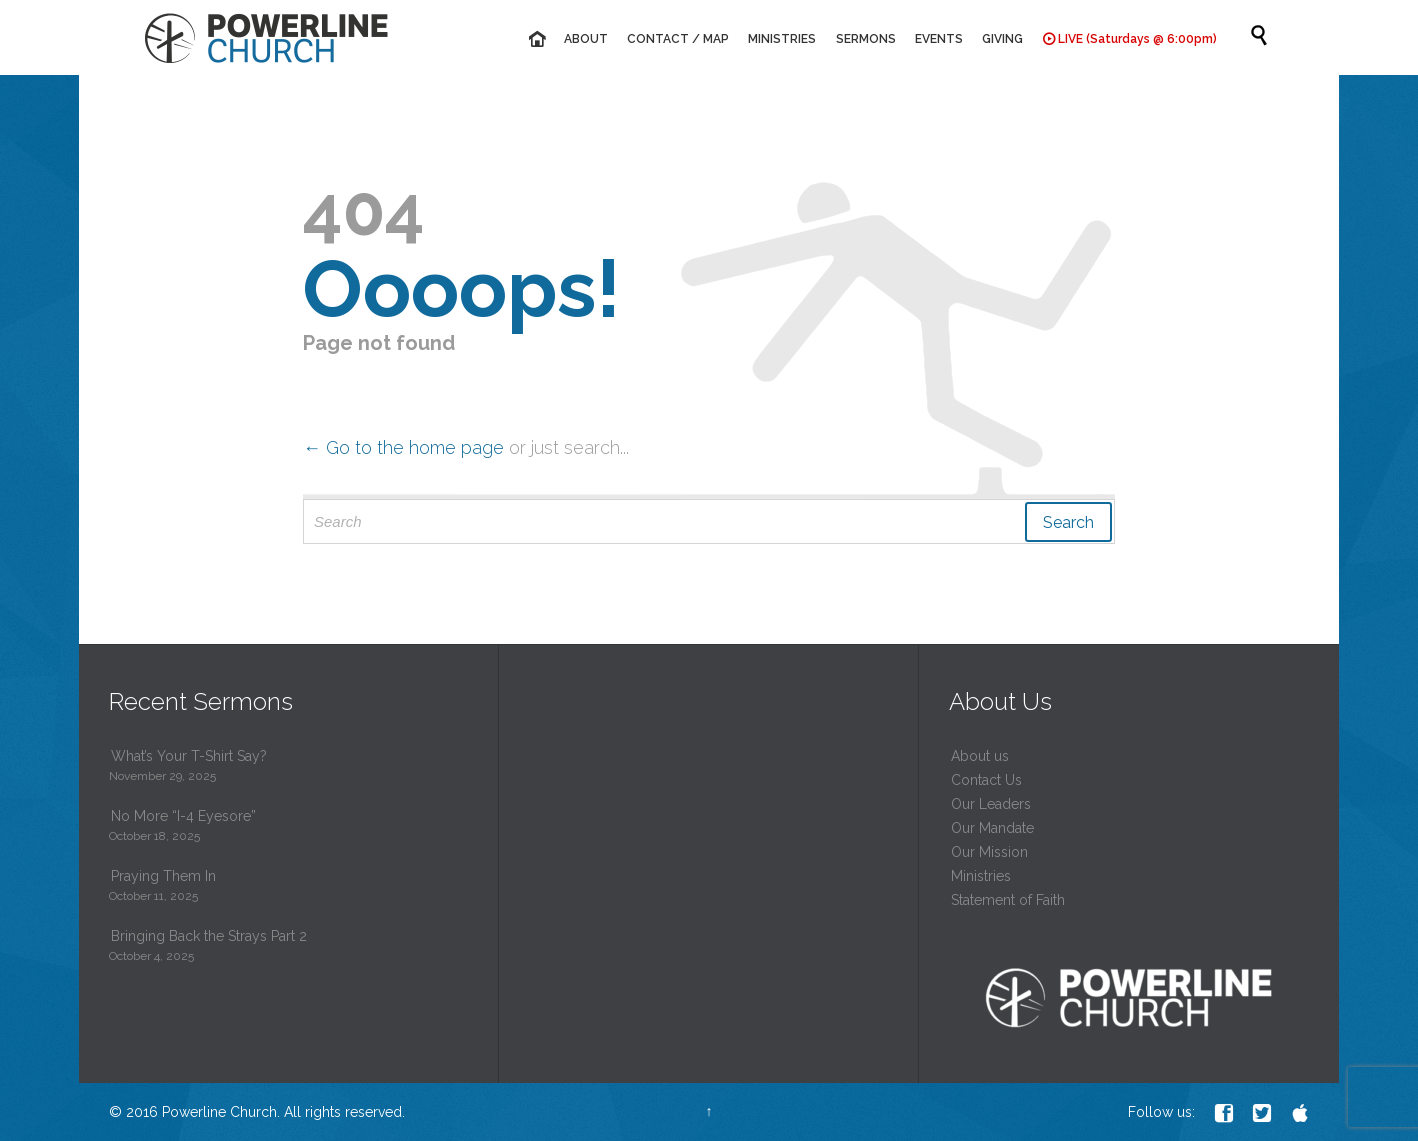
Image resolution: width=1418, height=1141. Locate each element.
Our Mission (989, 852)
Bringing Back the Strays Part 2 (209, 936)
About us (980, 756)
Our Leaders (991, 804)
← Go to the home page (403, 447)
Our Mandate (992, 828)
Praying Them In (163, 876)
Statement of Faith (1008, 900)
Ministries (981, 876)
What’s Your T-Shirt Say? (189, 756)
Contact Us (986, 780)
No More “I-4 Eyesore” (183, 816)
